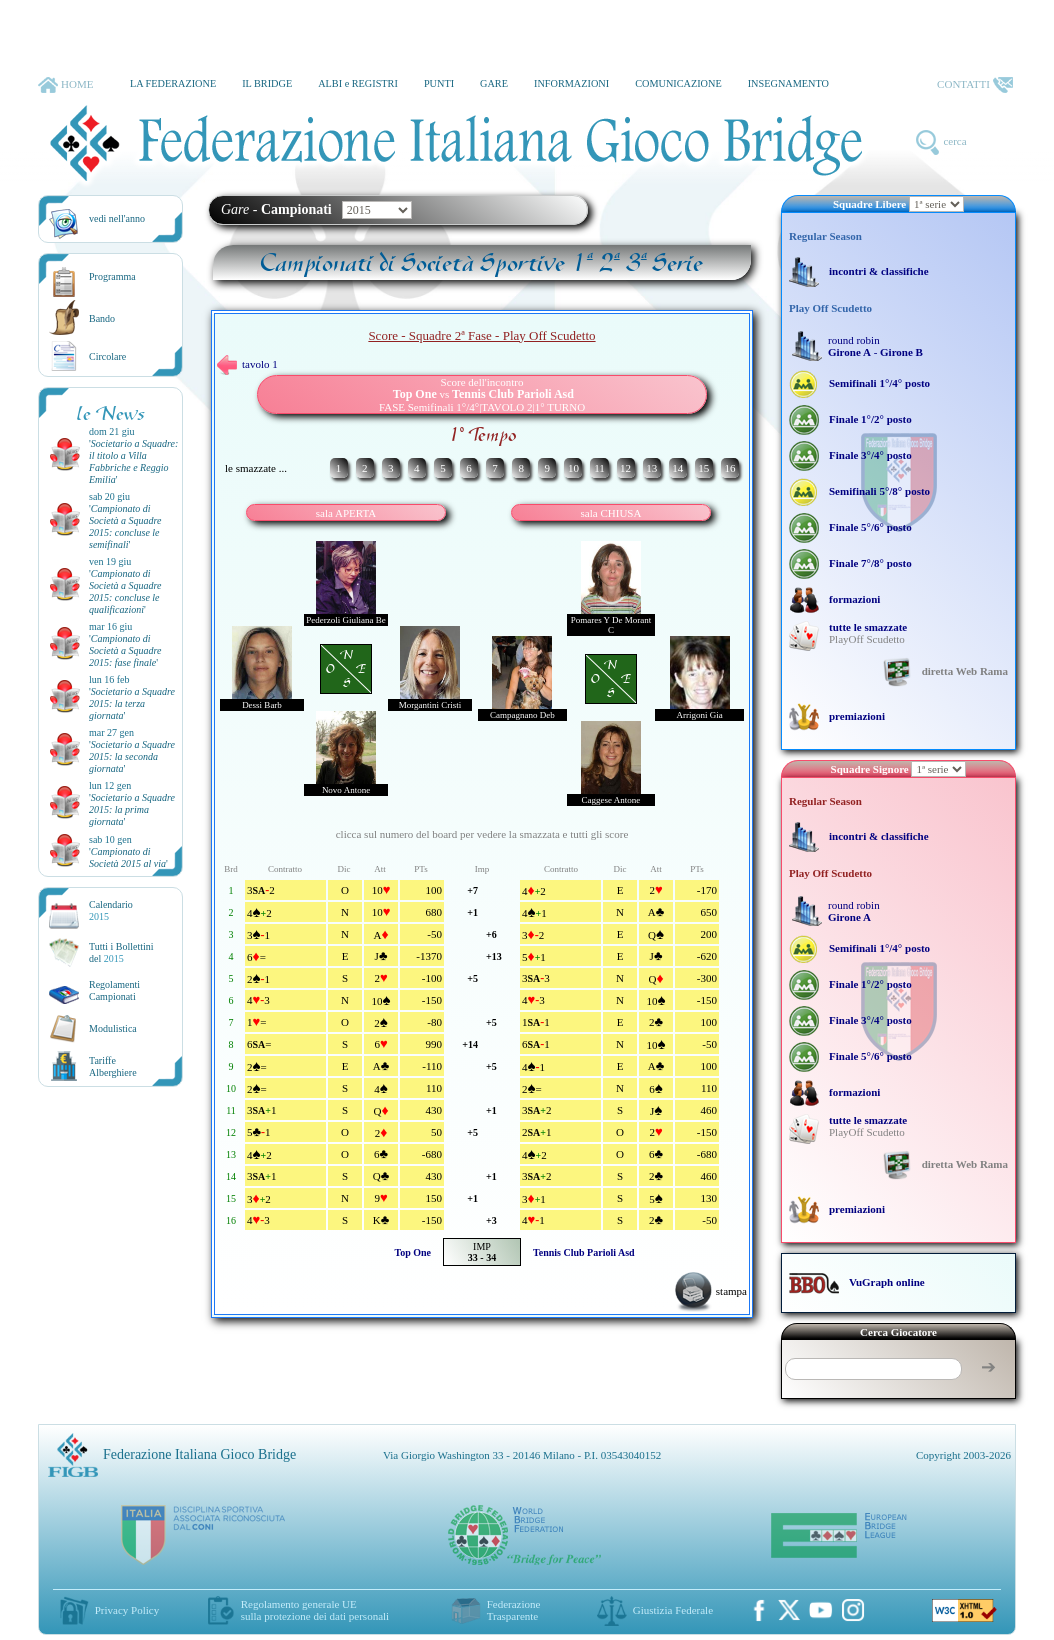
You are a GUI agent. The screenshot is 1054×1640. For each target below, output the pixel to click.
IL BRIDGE (267, 83)
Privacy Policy (127, 1610)
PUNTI (439, 83)
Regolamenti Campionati (114, 990)
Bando (102, 318)
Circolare (107, 356)
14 (677, 468)
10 (573, 468)
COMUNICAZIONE (678, 83)
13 (651, 468)
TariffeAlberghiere (113, 1066)
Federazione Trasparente (514, 1610)
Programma (112, 276)
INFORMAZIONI (571, 83)
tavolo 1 (247, 364)
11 (599, 468)
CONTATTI (975, 85)
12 (625, 468)
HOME (65, 85)
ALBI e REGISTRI (358, 83)
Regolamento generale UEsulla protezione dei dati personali (315, 1610)
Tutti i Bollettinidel (121, 952)
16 (729, 468)
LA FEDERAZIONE (173, 83)
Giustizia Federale (673, 1610)
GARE (494, 83)
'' (133, 461)
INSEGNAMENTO (788, 83)
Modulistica (113, 1028)
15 (703, 468)
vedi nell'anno (117, 218)
